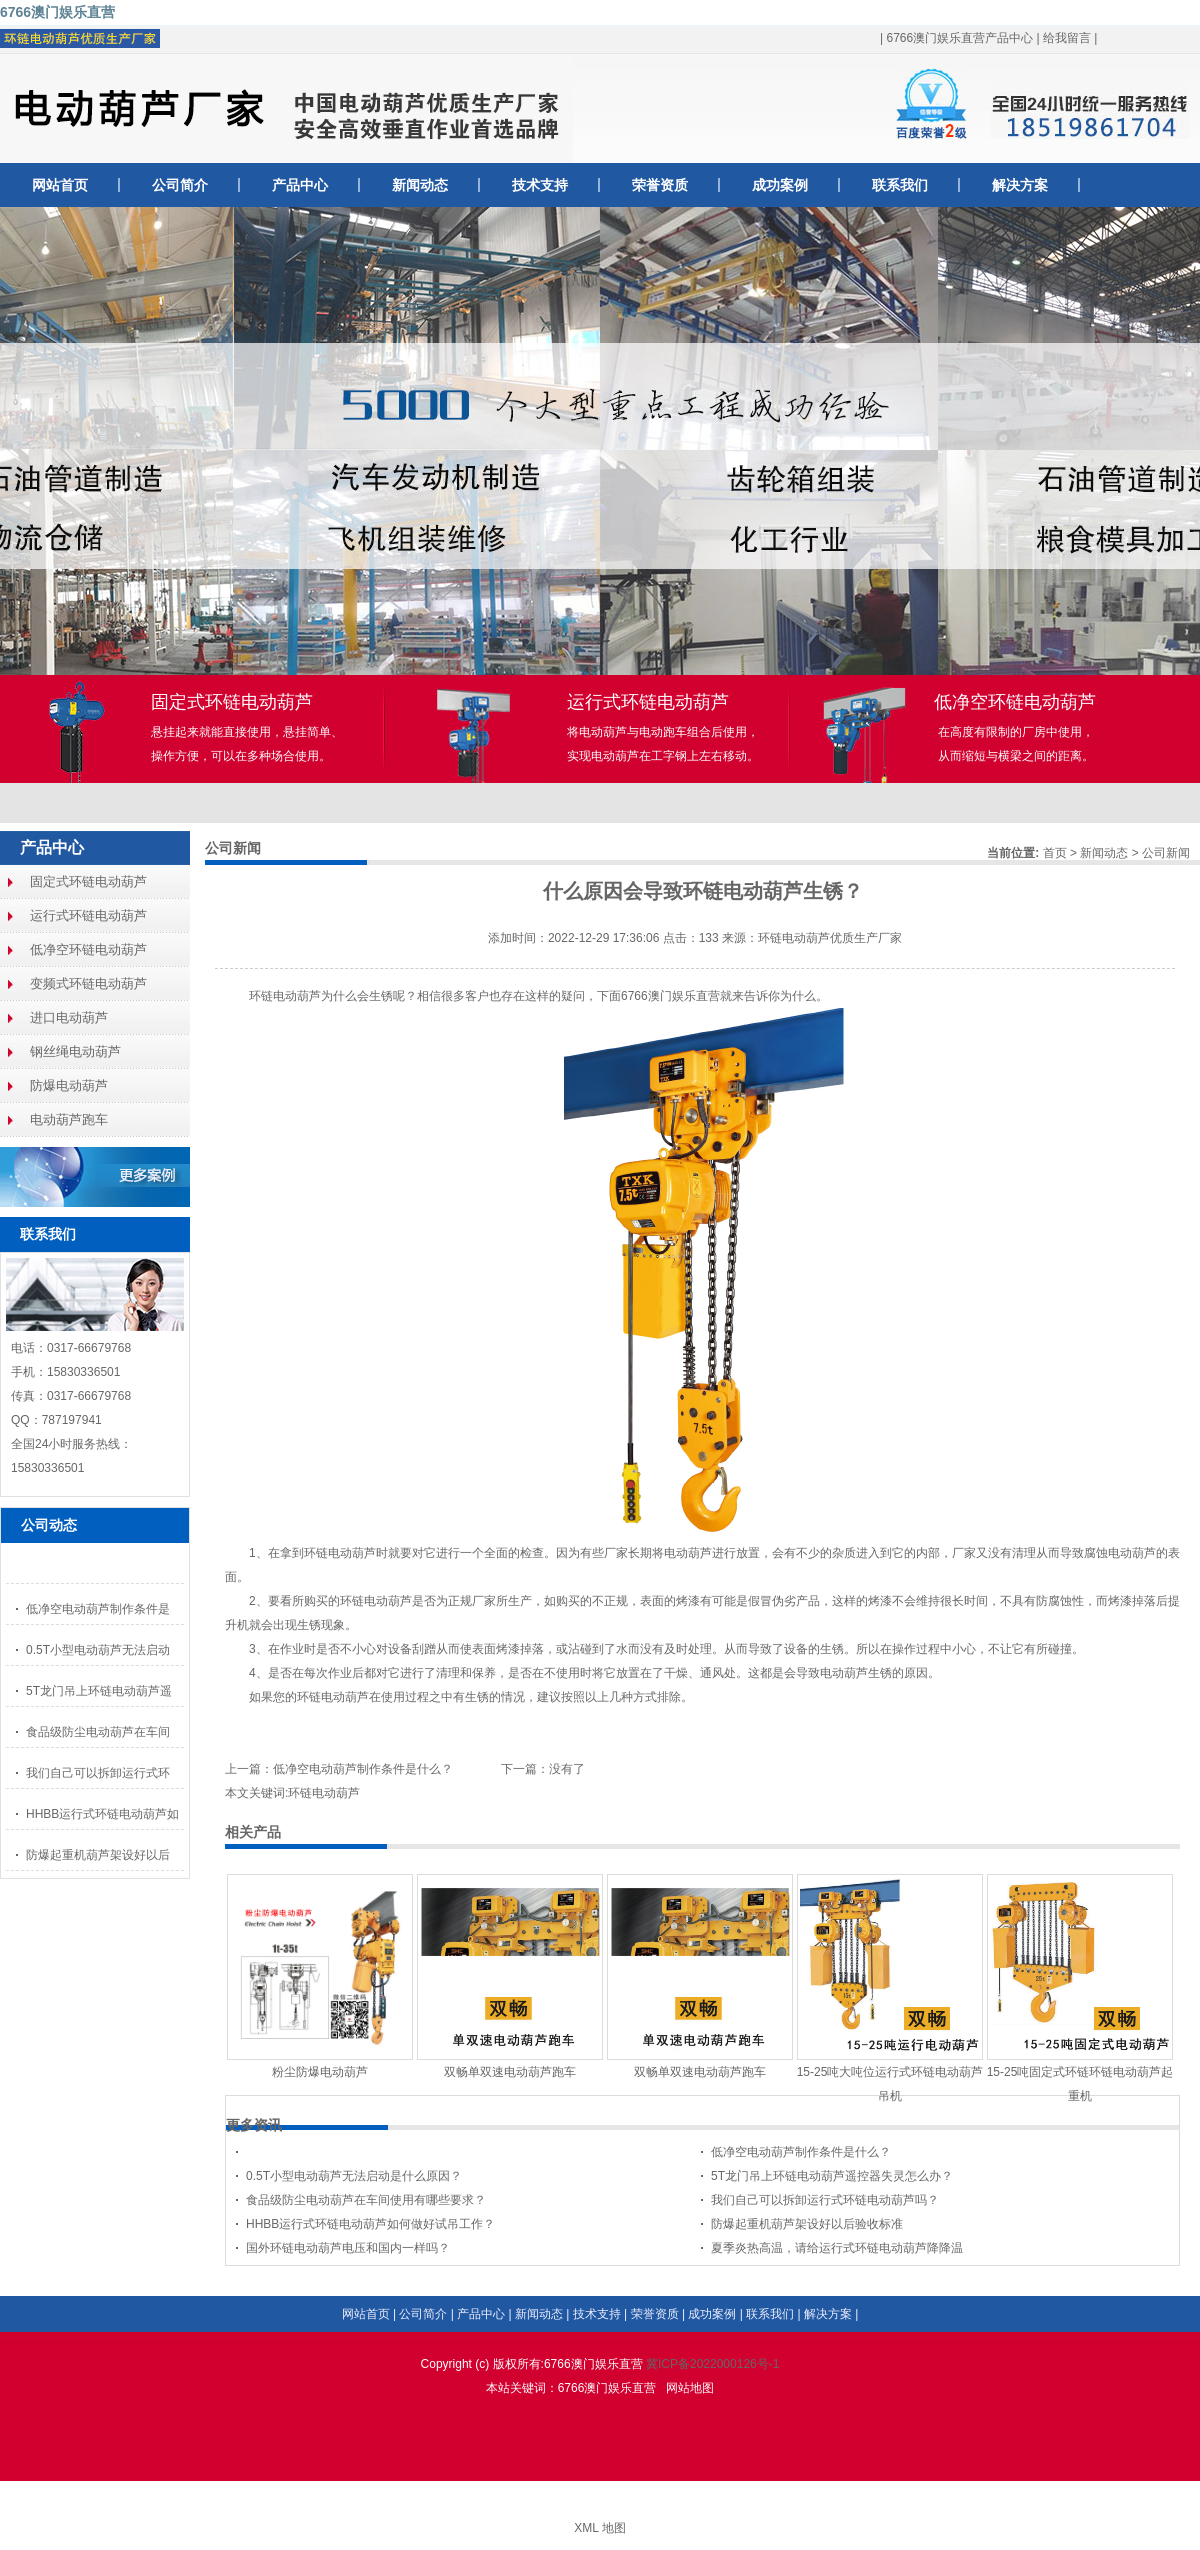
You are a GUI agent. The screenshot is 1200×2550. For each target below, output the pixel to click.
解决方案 (1020, 185)
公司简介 (180, 185)
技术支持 (540, 185)
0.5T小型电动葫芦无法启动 (98, 1650)
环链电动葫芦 (285, 996)
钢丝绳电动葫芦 (75, 1051)
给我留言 (1067, 38)
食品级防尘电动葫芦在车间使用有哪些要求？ (366, 2200)
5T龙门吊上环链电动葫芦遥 (99, 1691)
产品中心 (300, 185)
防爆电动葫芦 (69, 1085)
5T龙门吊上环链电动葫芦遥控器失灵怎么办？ (832, 2176)
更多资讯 (254, 2125)
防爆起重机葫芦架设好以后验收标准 (807, 2224)
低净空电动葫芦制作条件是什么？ (363, 1769)
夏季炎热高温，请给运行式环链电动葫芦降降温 (837, 2248)
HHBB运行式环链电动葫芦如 (102, 1814)
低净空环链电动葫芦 (88, 949)
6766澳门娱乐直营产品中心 (959, 38)
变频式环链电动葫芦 (88, 983)
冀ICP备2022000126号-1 (712, 2364)
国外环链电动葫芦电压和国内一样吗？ (348, 2248)
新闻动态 (420, 185)
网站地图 (690, 2388)
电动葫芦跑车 (69, 1119)
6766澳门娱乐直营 (57, 12)
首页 (1055, 853)
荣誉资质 (660, 185)
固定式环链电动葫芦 (88, 881)
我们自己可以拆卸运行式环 (98, 1773)
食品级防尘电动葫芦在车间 (98, 1732)
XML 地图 (600, 2528)
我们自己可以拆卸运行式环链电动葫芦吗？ (825, 2200)
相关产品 (253, 1832)
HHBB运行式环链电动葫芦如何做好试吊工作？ (370, 2224)
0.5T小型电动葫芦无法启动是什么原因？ (354, 2176)
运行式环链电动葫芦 (88, 915)
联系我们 (900, 185)
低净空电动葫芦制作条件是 (98, 1609)
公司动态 (49, 1525)
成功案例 (780, 185)
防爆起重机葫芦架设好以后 (98, 1855)
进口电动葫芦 (69, 1017)
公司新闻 (1166, 853)
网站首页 (60, 185)
